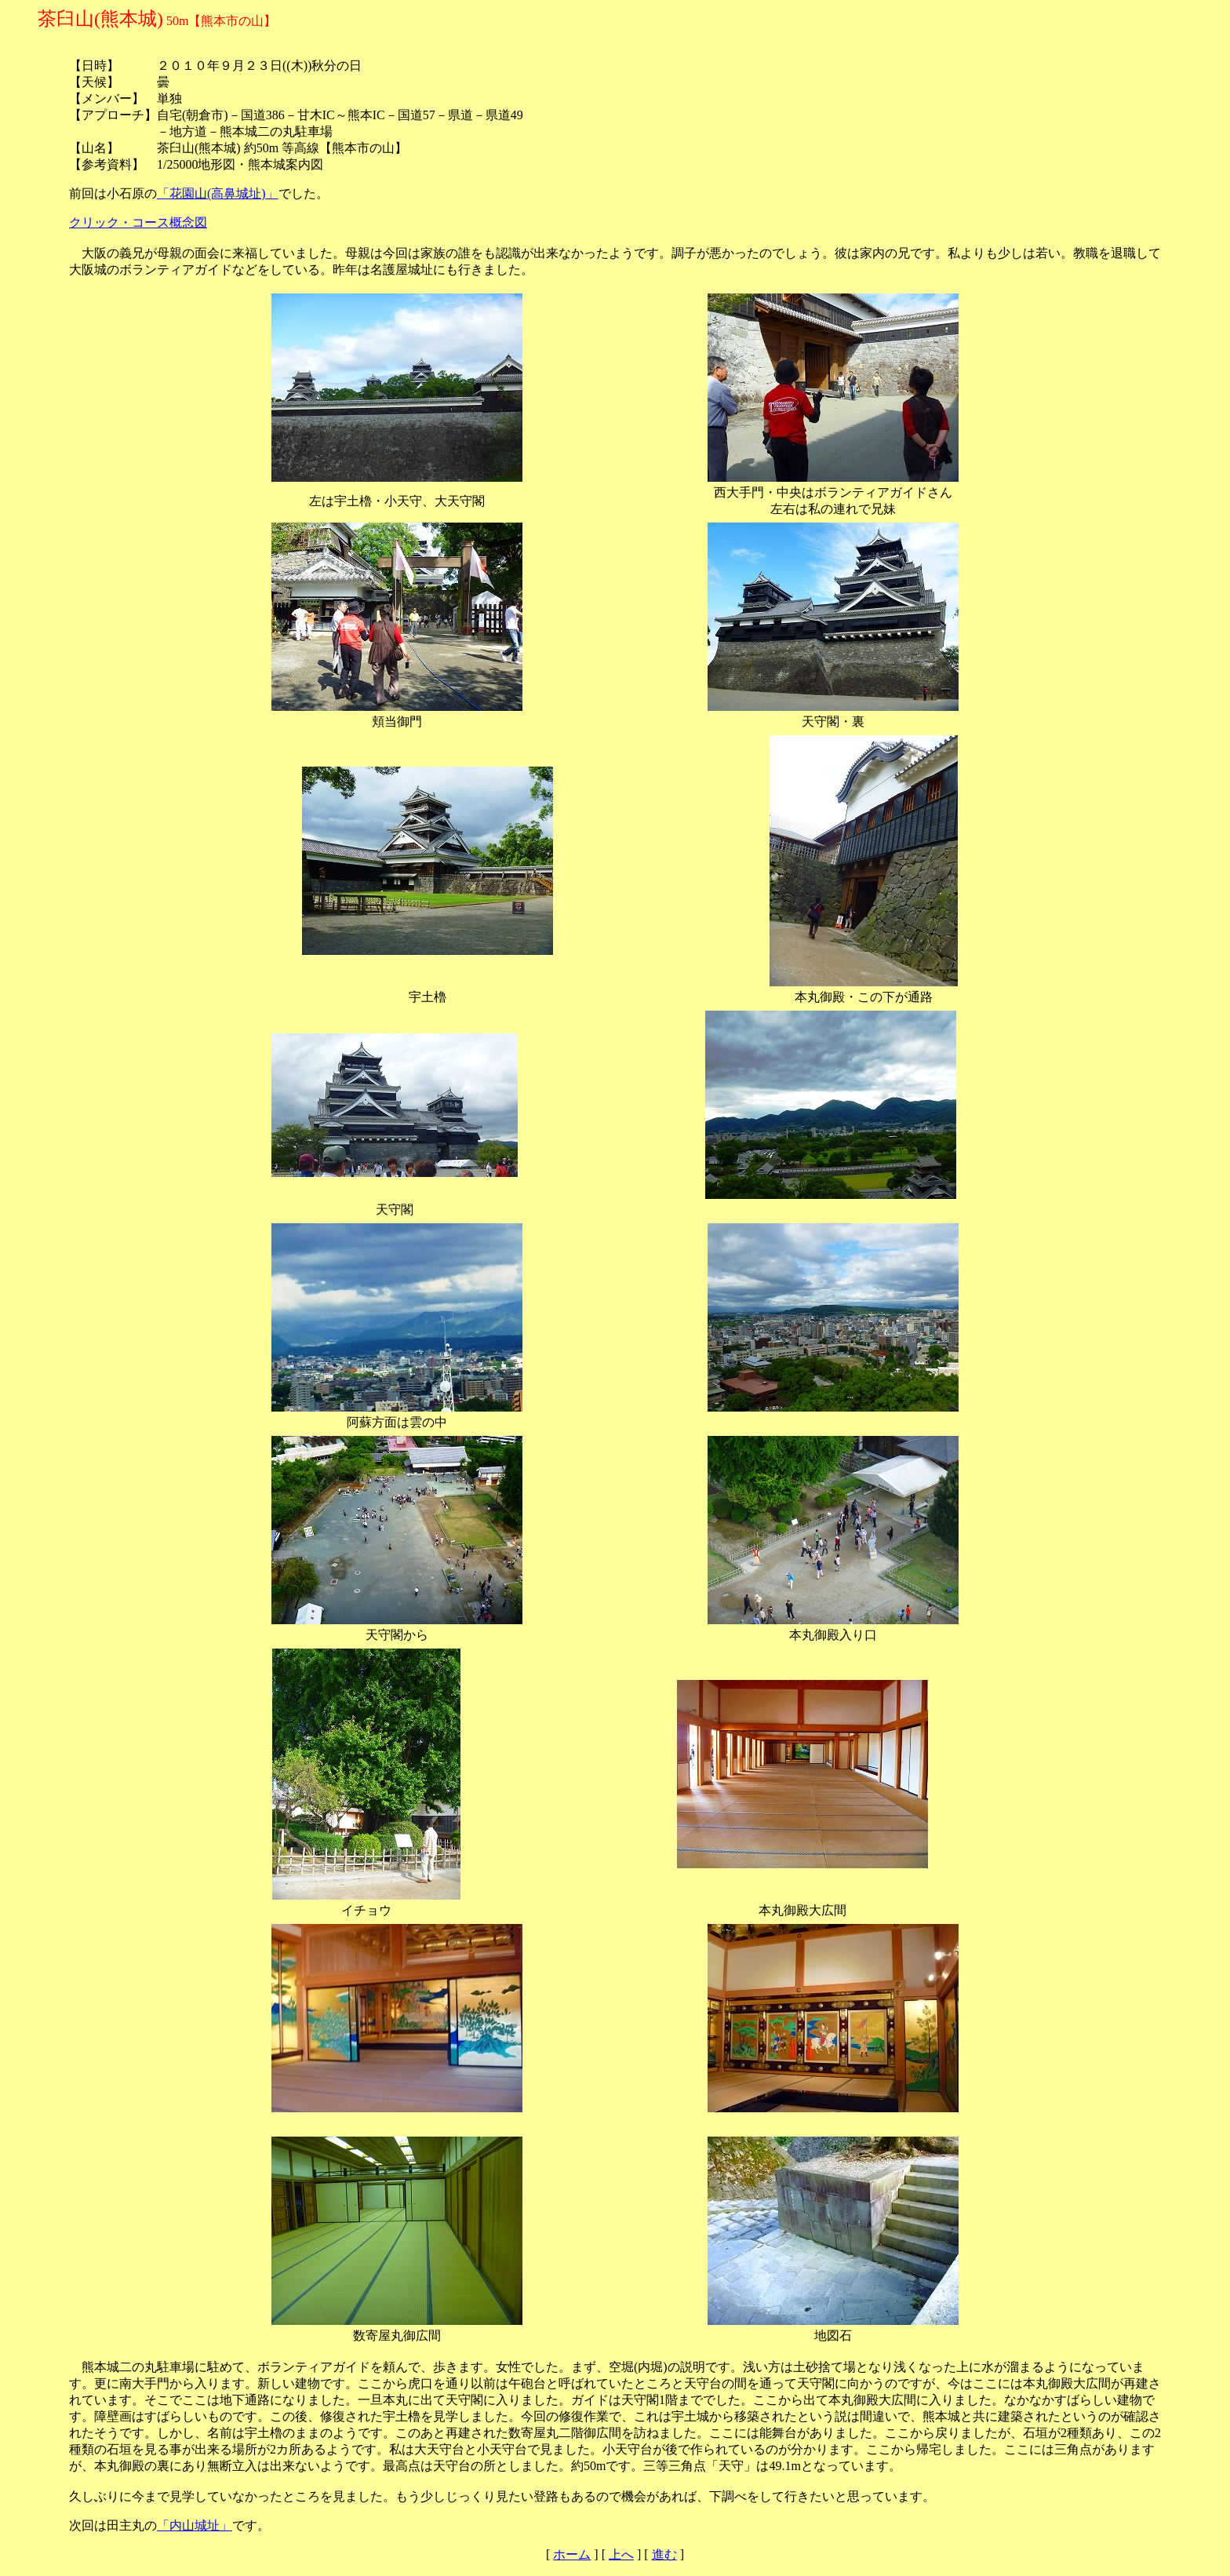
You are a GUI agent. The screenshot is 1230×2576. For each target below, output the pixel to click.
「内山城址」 (194, 2525)
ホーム (572, 2554)
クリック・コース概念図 (138, 222)
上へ (621, 2554)
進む (664, 2554)
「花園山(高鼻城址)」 (217, 193)
